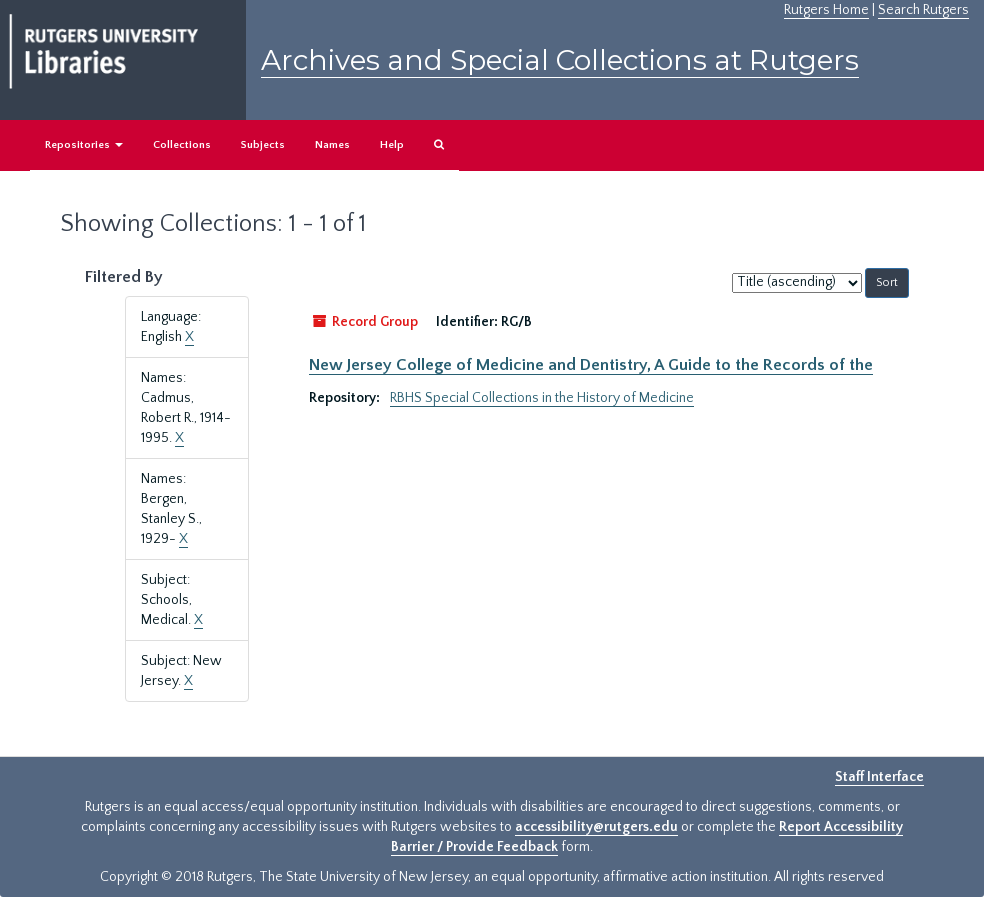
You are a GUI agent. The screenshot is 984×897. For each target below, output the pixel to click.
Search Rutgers (923, 10)
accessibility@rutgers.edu (596, 827)
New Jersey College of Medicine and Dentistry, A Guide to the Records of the (591, 365)
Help (392, 145)
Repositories (84, 145)
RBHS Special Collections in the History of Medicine (542, 398)
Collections (182, 145)
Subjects (263, 145)
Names (332, 145)
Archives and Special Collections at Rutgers (560, 60)
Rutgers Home (826, 10)
